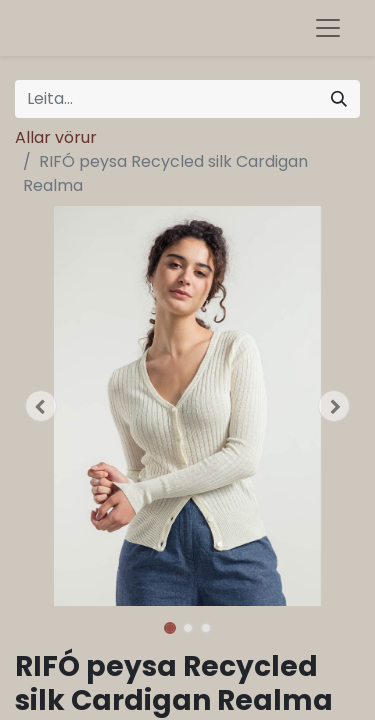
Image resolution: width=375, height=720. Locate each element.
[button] (41, 406)
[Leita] (339, 99)
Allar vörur (56, 137)
